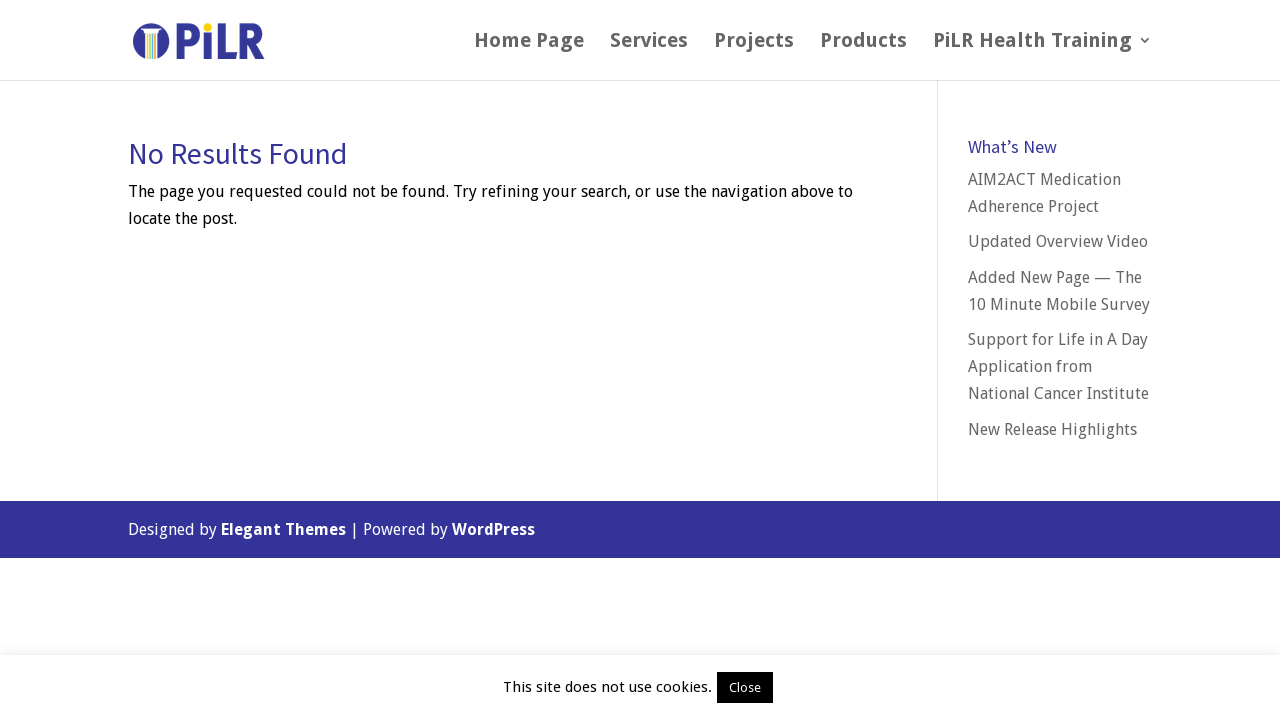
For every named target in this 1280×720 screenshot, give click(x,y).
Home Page (529, 42)
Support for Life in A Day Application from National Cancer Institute (1058, 366)
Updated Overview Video (1058, 241)
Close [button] (745, 687)
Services (649, 42)
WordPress (493, 529)
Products (863, 42)
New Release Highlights (1052, 429)
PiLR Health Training (1032, 42)
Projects (754, 42)
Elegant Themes (283, 529)
